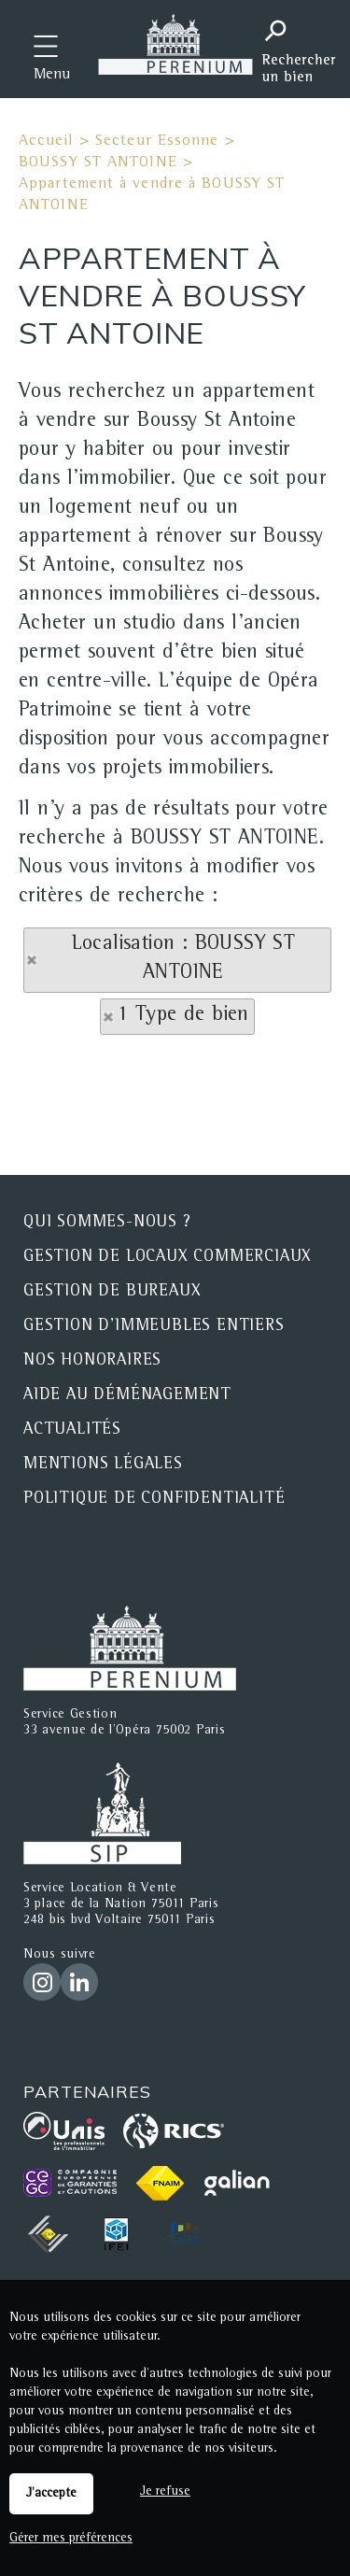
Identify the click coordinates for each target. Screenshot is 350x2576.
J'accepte (51, 2493)
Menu (52, 75)
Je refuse (165, 2491)
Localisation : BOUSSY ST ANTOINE (184, 959)
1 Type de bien (183, 1016)
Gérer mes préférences (71, 2538)
